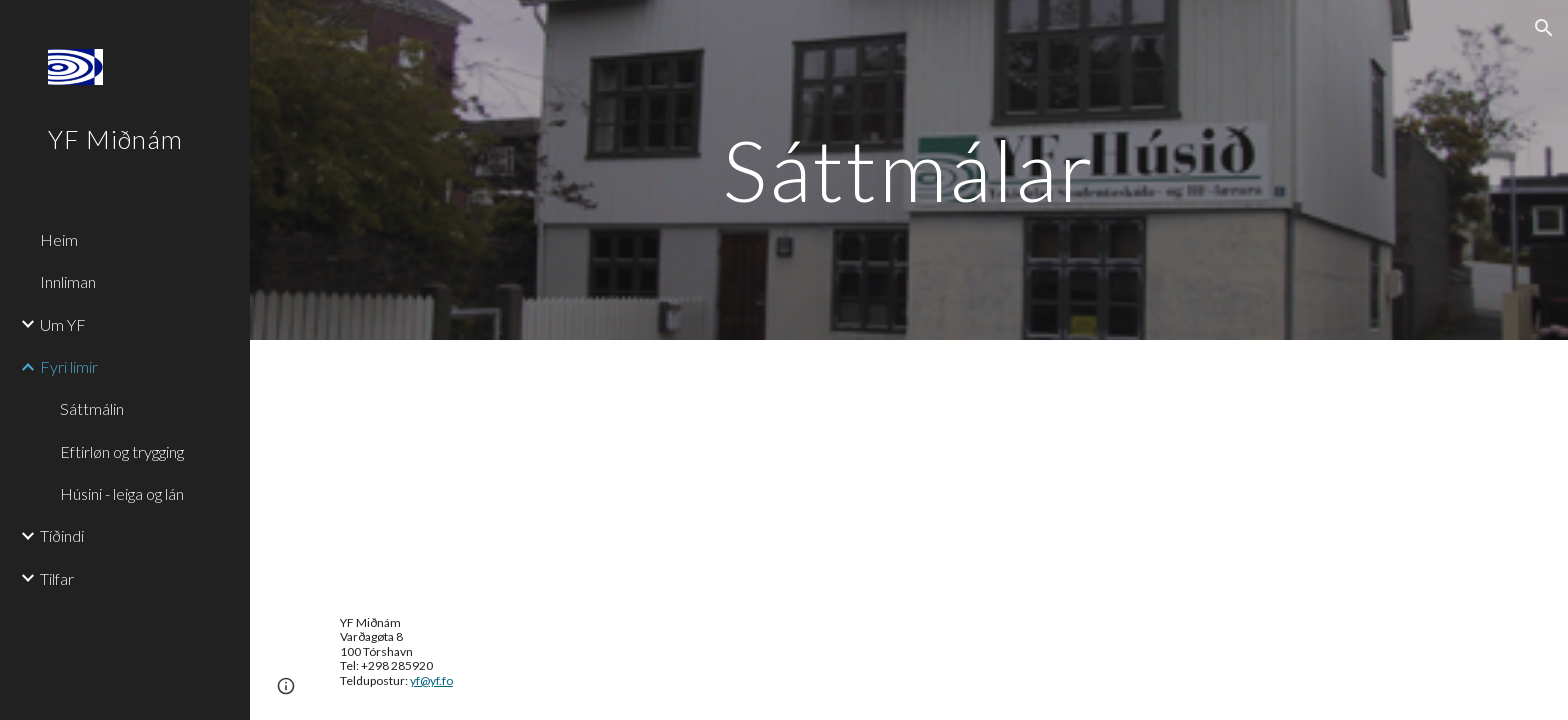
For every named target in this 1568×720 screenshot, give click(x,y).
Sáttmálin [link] (92, 408)
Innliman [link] (68, 281)
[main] (909, 169)
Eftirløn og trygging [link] (122, 451)
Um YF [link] (63, 324)
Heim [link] (59, 239)
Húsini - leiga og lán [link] (122, 493)
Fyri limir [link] (69, 366)
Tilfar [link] (57, 578)
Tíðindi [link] (62, 535)
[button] (1544, 28)
